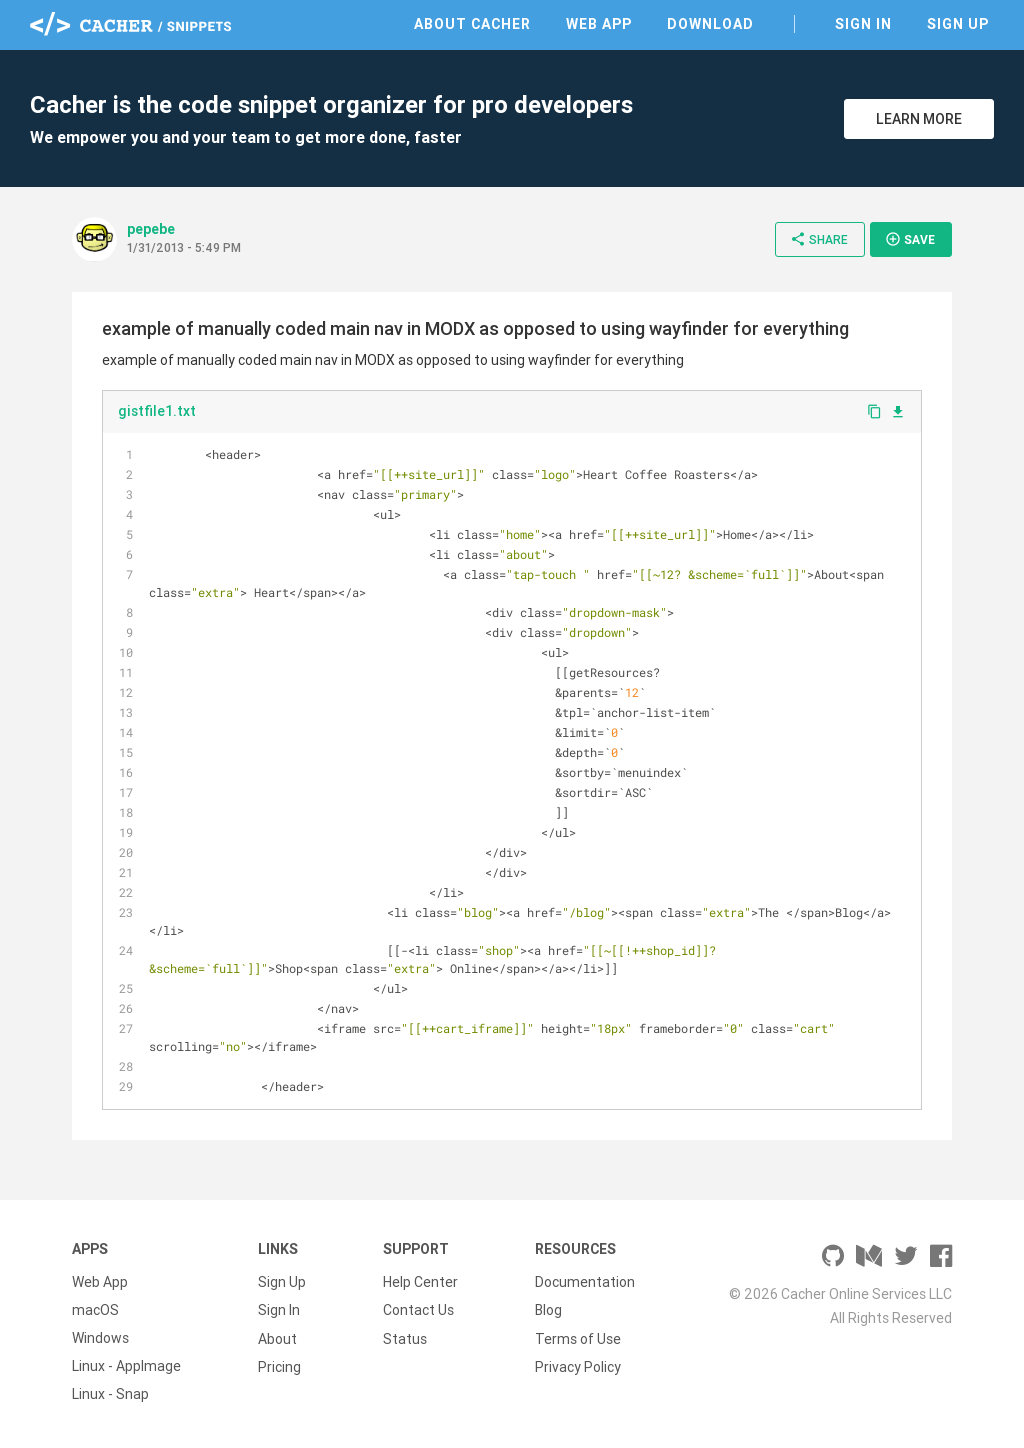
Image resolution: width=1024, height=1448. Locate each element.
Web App (599, 24)
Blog (548, 1310)
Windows (100, 1338)
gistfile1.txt (157, 411)
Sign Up (958, 24)
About (277, 1338)
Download (710, 24)
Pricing (279, 1366)
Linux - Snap (110, 1394)
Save (910, 239)
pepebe (151, 229)
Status (405, 1338)
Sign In (863, 24)
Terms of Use (578, 1338)
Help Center (420, 1282)
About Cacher (472, 24)
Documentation (585, 1282)
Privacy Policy (578, 1366)
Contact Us (418, 1310)
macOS (95, 1310)
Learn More (919, 119)
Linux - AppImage (126, 1366)
